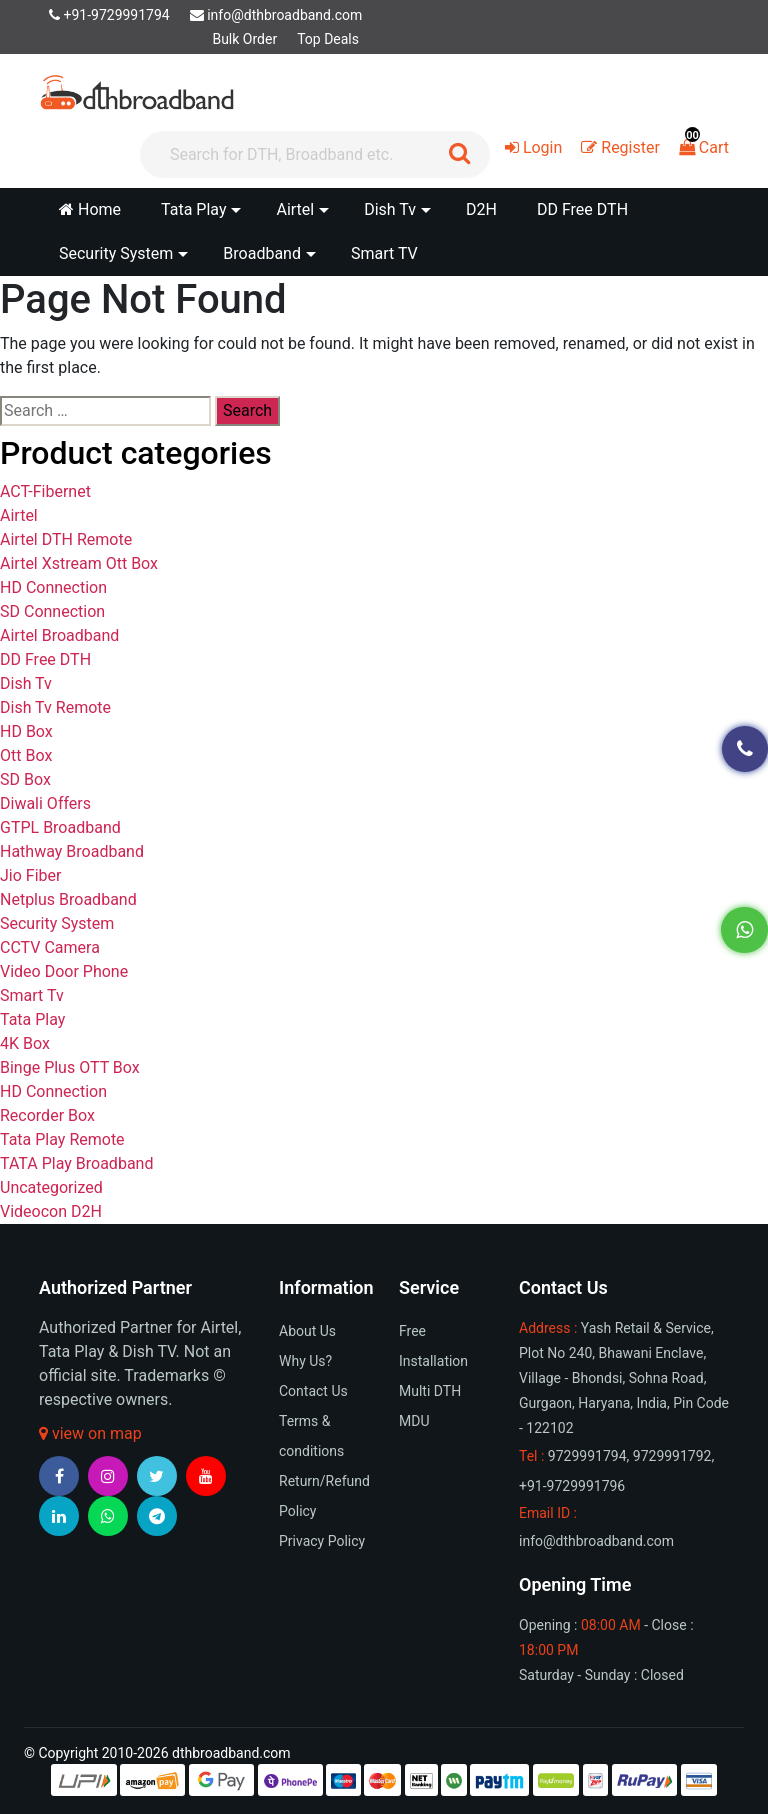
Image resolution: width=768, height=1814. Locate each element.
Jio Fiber (30, 875)
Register (620, 147)
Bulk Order (244, 39)
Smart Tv (32, 995)
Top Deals (328, 39)
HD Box (26, 731)
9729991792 (672, 1456)
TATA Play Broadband (76, 1163)
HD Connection (53, 587)
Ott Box (26, 755)
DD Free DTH (582, 209)
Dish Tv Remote (55, 707)
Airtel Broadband (59, 635)
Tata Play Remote (62, 1139)
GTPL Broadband (60, 827)
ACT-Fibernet (45, 491)
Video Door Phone (64, 971)
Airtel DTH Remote (66, 539)
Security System (57, 923)
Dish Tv (26, 683)
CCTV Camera (50, 947)
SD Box (25, 779)
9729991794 (587, 1456)
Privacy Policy (322, 1541)
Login (533, 147)
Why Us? (305, 1361)
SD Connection (52, 611)
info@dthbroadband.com (276, 15)
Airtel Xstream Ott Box (79, 563)
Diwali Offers (45, 803)
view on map (90, 1433)
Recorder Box (47, 1115)
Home (90, 209)
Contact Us (313, 1391)
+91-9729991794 (109, 15)
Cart (704, 147)
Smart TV (384, 253)
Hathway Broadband (72, 851)
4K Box (25, 1043)
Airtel (19, 515)
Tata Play (32, 1019)
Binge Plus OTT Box (70, 1067)
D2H (481, 209)
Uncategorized (51, 1187)
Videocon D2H (51, 1211)
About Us (307, 1331)
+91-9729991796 (572, 1486)
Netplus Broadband (68, 899)
